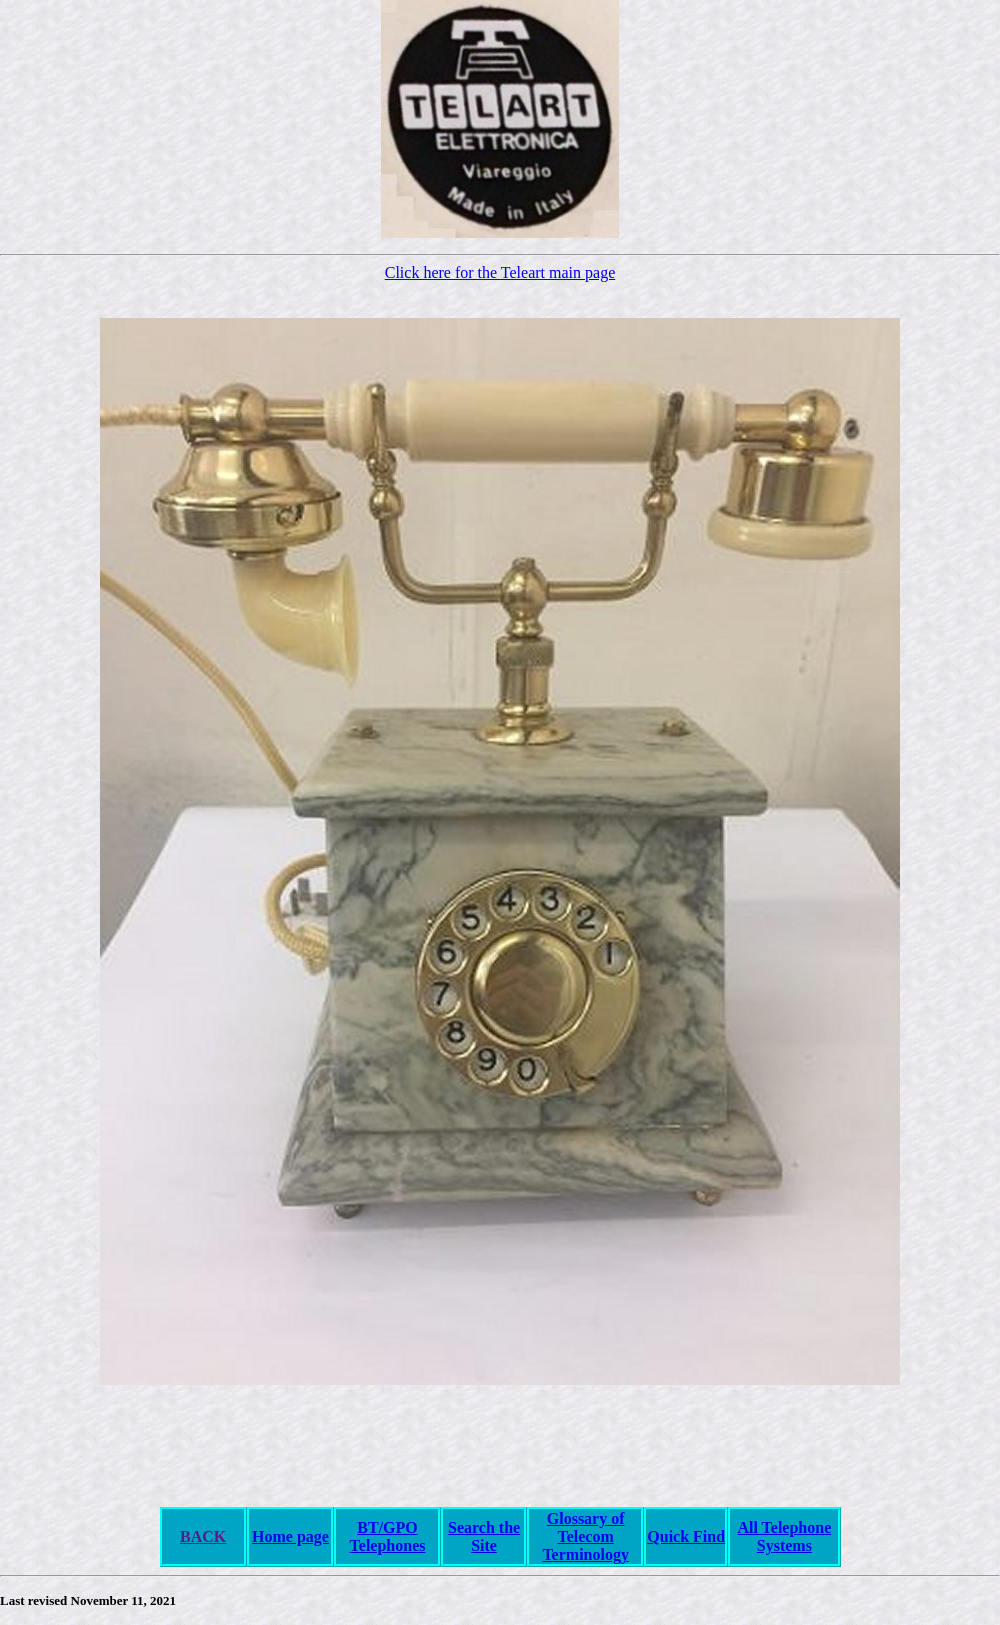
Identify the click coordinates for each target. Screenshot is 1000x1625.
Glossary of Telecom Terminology (585, 1536)
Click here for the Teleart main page (500, 272)
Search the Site (484, 1536)
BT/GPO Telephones (388, 1536)
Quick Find (686, 1536)
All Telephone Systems (784, 1536)
